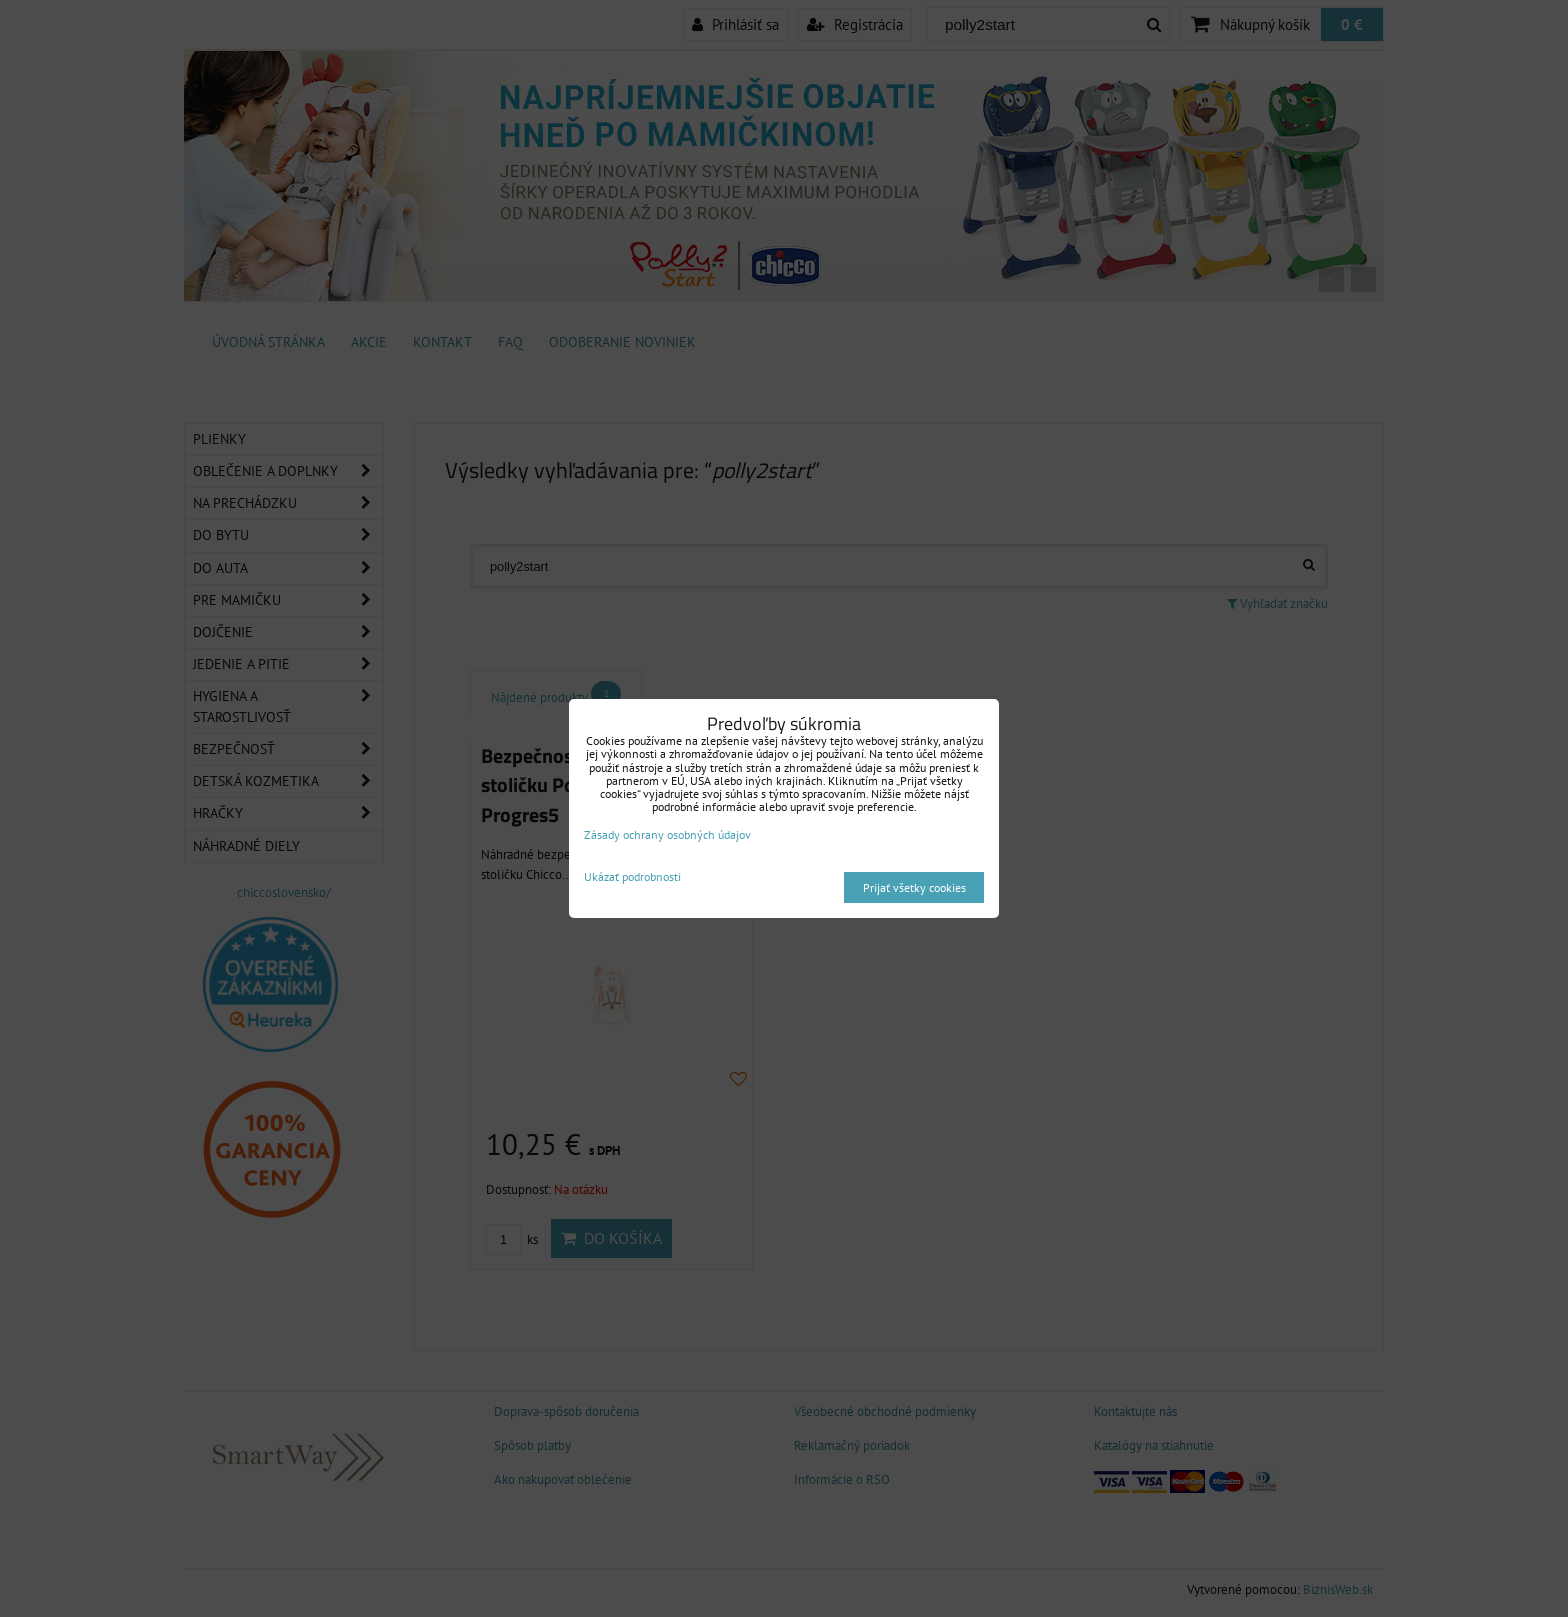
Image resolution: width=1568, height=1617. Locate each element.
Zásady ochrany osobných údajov (667, 834)
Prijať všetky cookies (914, 887)
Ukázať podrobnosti (632, 876)
